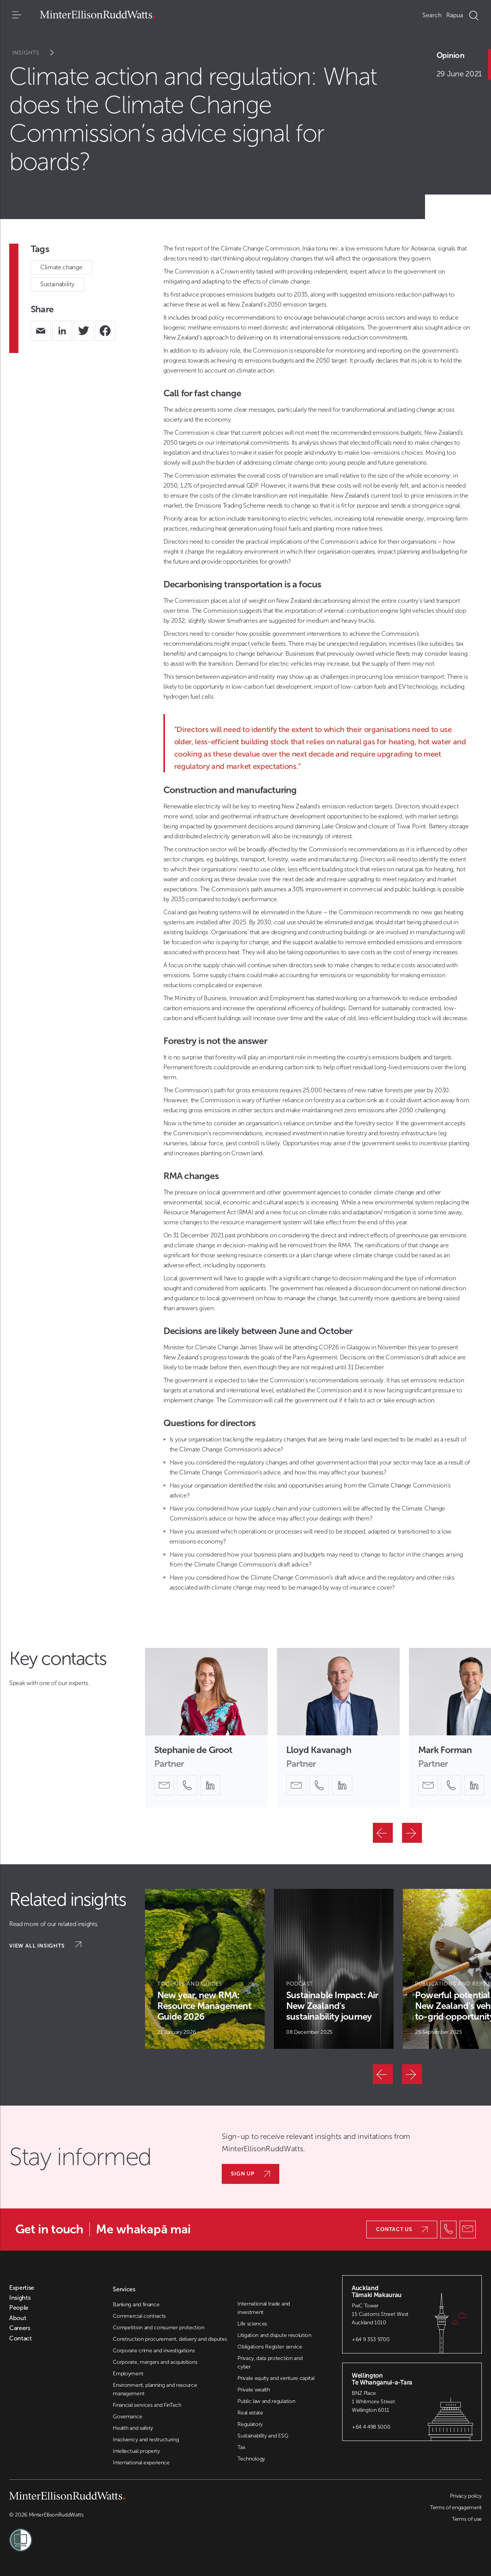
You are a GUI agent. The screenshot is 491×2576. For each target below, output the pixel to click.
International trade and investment (263, 2308)
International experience (141, 2462)
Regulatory (250, 2424)
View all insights (45, 1945)
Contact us (402, 2229)
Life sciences (252, 2323)
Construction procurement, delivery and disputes (170, 2339)
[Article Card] (205, 1969)
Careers (19, 2328)
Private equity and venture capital (275, 2378)
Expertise (21, 2287)
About (17, 2318)
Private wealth (253, 2389)
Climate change (61, 267)
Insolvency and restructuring (146, 2439)
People (18, 2307)
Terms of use (467, 2519)
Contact (20, 2338)
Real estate (250, 2412)
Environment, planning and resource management (155, 2389)
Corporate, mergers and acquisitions (155, 2362)
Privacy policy (466, 2496)
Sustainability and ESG (262, 2436)
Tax (241, 2447)
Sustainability (57, 284)
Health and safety (133, 2428)
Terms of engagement (456, 2507)
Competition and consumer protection (158, 2327)
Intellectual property (136, 2451)
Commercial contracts (139, 2316)
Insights (38, 52)
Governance (127, 2416)
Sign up (250, 2173)
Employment (128, 2373)
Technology (251, 2459)
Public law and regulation (266, 2401)
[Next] (412, 1833)
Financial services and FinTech (147, 2405)
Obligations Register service (269, 2346)
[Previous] (383, 1833)
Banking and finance (136, 2304)
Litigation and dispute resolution (274, 2335)
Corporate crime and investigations (153, 2350)
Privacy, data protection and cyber (269, 2362)
